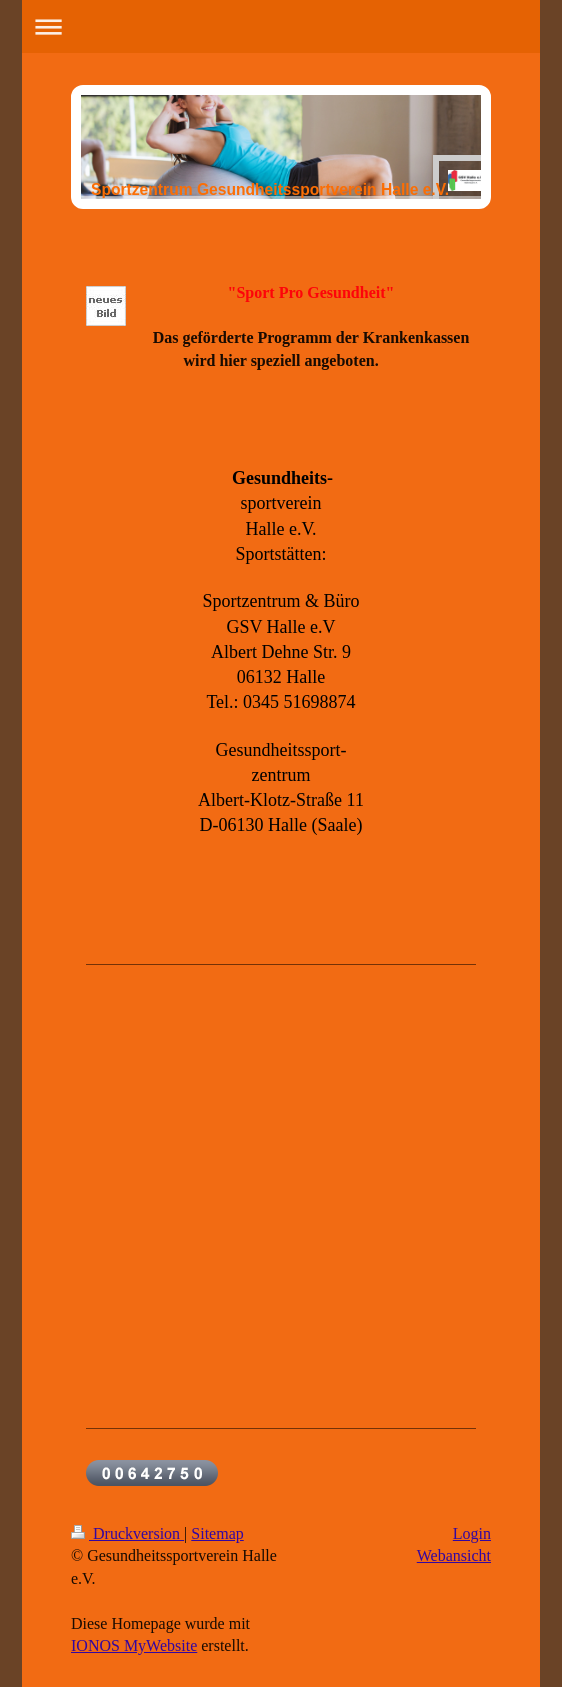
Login (472, 1533)
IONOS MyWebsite (134, 1645)
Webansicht (454, 1555)
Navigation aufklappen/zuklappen (280, 26)
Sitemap (217, 1533)
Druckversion (127, 1533)
